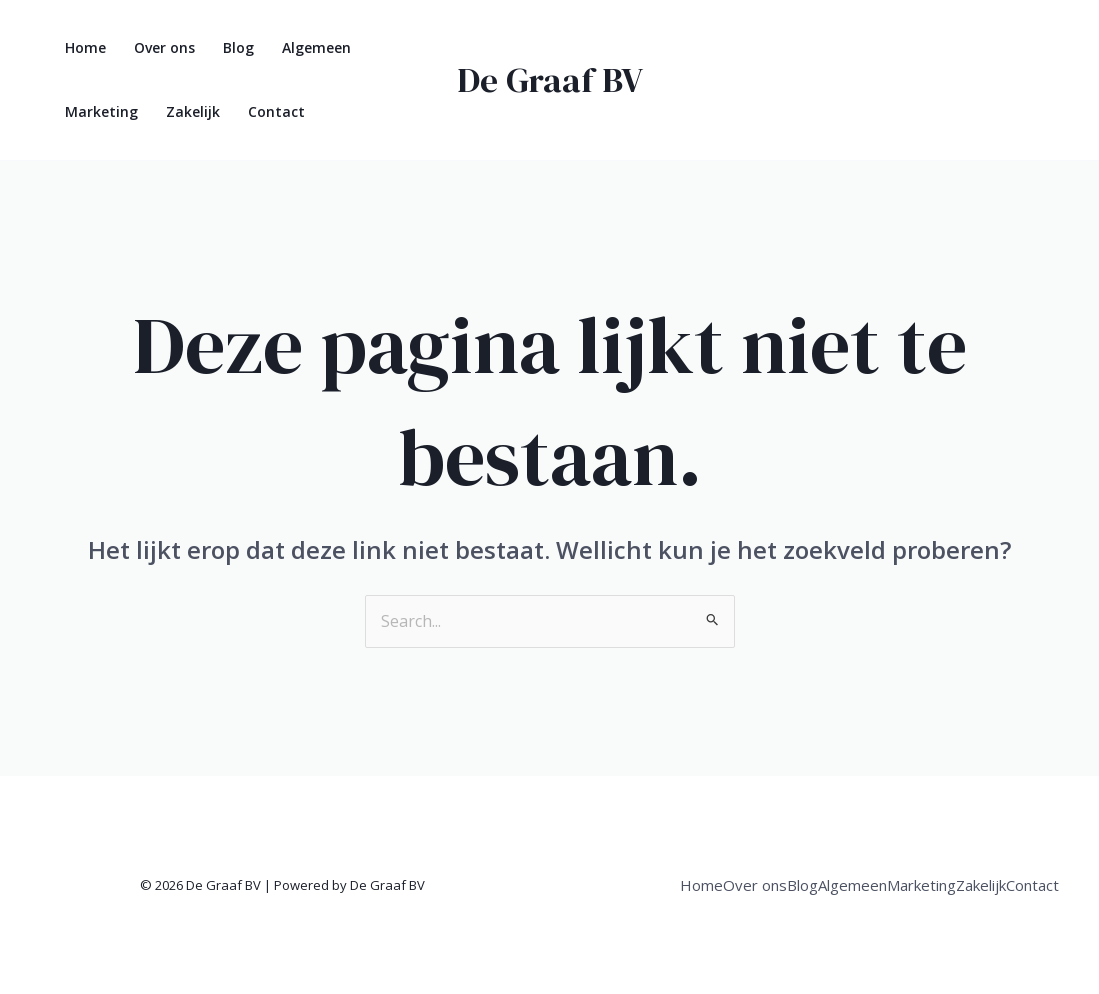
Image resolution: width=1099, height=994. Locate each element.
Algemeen (316, 47)
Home (85, 47)
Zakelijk (193, 111)
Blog (238, 47)
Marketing (101, 111)
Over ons (164, 47)
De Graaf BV (550, 80)
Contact (276, 111)
